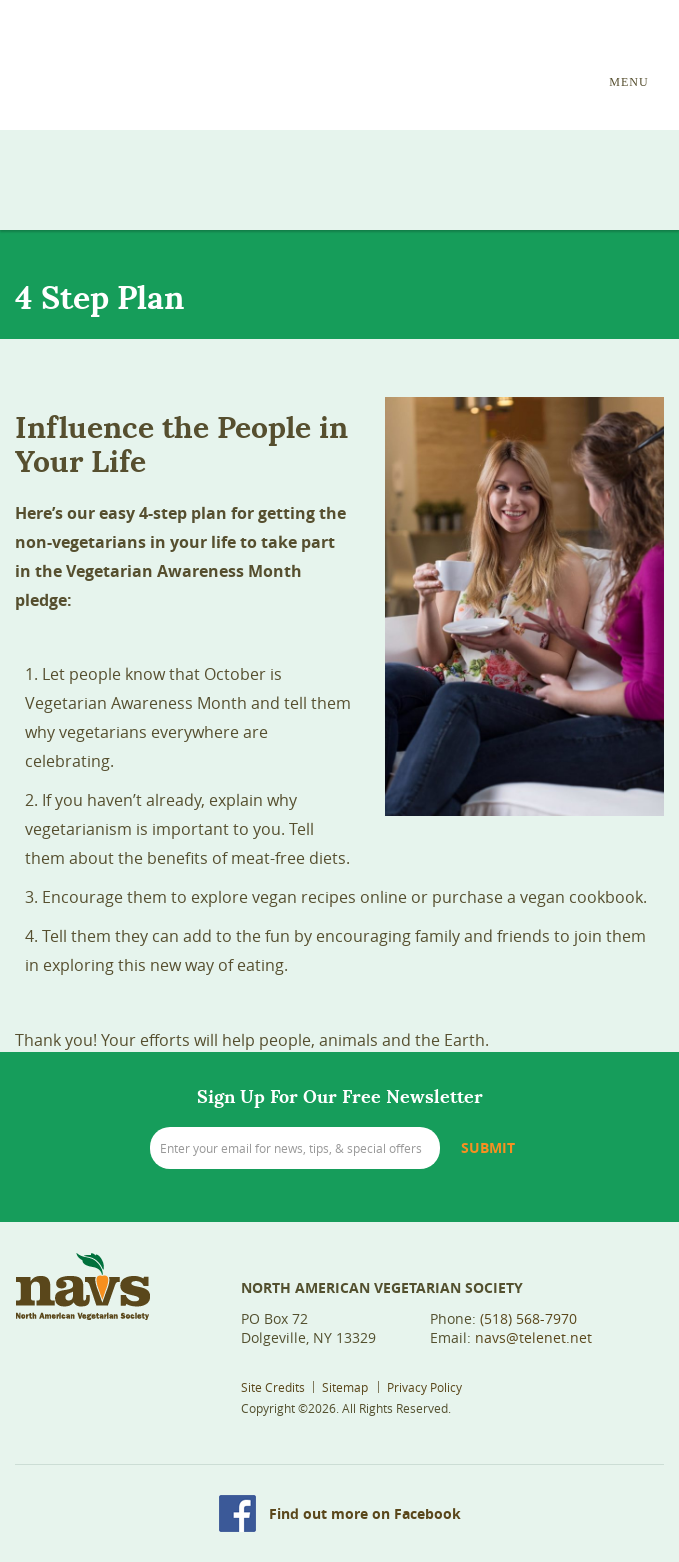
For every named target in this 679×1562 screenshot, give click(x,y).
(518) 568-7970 (528, 1318)
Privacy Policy (424, 1387)
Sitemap (345, 1387)
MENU (628, 82)
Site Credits (273, 1387)
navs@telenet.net (533, 1337)
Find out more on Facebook (365, 1513)
